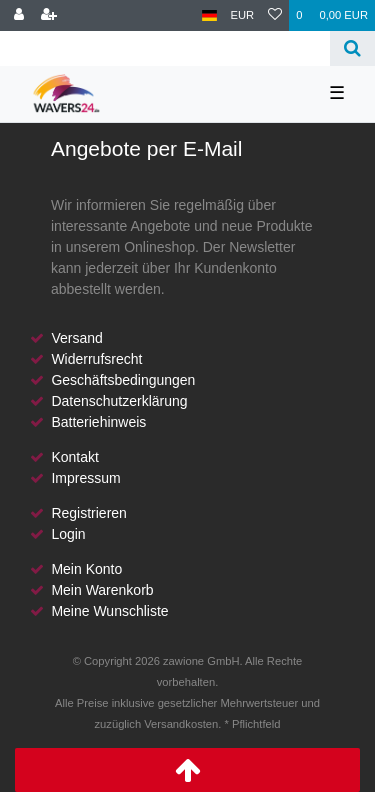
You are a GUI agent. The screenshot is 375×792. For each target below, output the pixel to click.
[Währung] (243, 15)
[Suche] (352, 48)
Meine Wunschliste (109, 611)
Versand (76, 338)
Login (68, 534)
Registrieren (88, 513)
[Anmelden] (19, 15)
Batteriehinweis (98, 422)
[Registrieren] (49, 15)
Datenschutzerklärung (119, 401)
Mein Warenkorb (102, 590)
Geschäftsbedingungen (123, 380)
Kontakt (74, 457)
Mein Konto (86, 569)
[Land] (209, 15)
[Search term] (165, 48)
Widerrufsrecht (96, 359)
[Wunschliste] (275, 15)
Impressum (85, 478)
